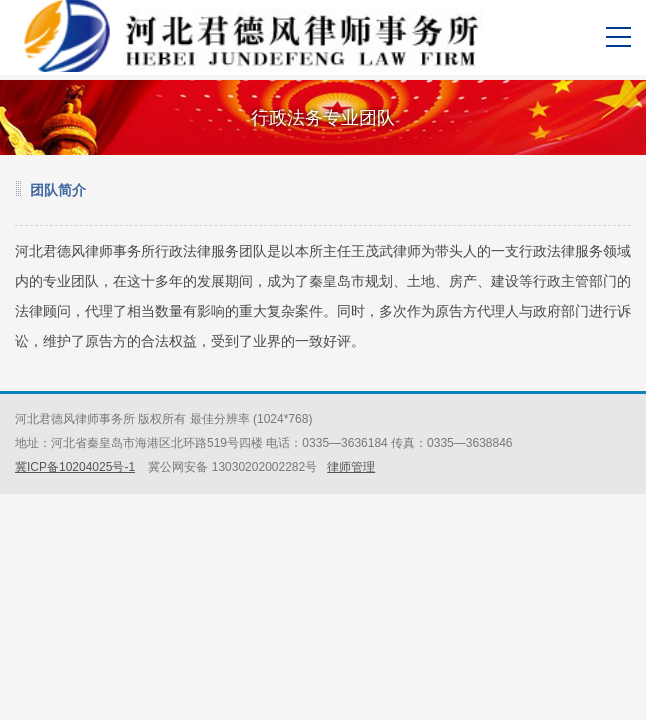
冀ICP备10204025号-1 (75, 467)
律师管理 (351, 467)
